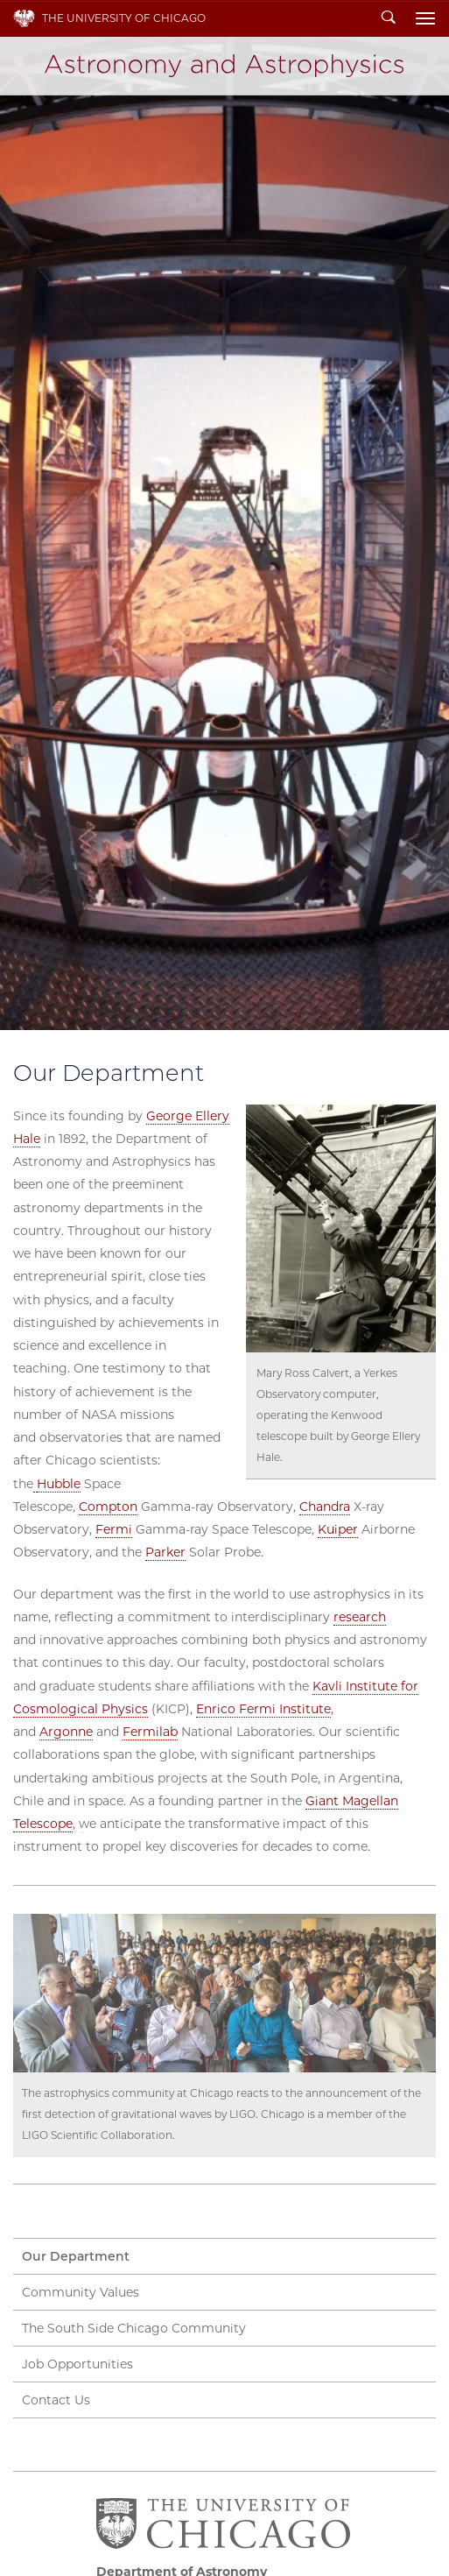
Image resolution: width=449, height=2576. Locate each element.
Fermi (113, 1529)
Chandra (324, 1506)
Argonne (66, 1732)
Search (389, 18)
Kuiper (338, 1529)
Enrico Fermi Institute (263, 1709)
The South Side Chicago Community (134, 2328)
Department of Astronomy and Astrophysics (224, 65)
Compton (108, 1506)
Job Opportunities (77, 2364)
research (359, 1617)
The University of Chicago (124, 18)
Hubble (59, 1484)
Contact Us (56, 2400)
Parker (165, 1552)
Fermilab (150, 1732)
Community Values (80, 2292)
